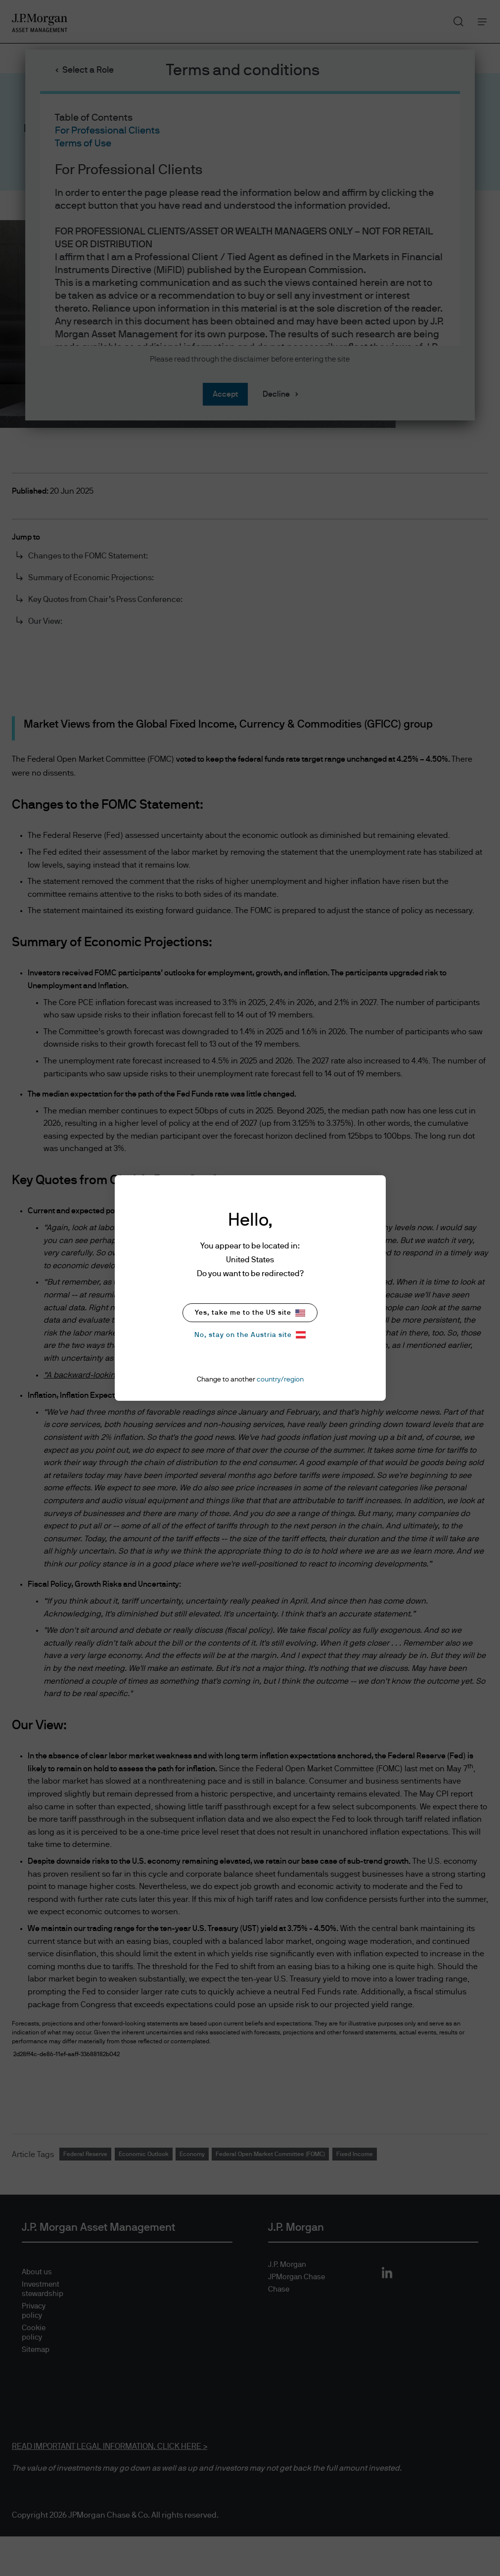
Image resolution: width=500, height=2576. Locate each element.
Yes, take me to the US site (250, 1313)
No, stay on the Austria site (250, 1334)
